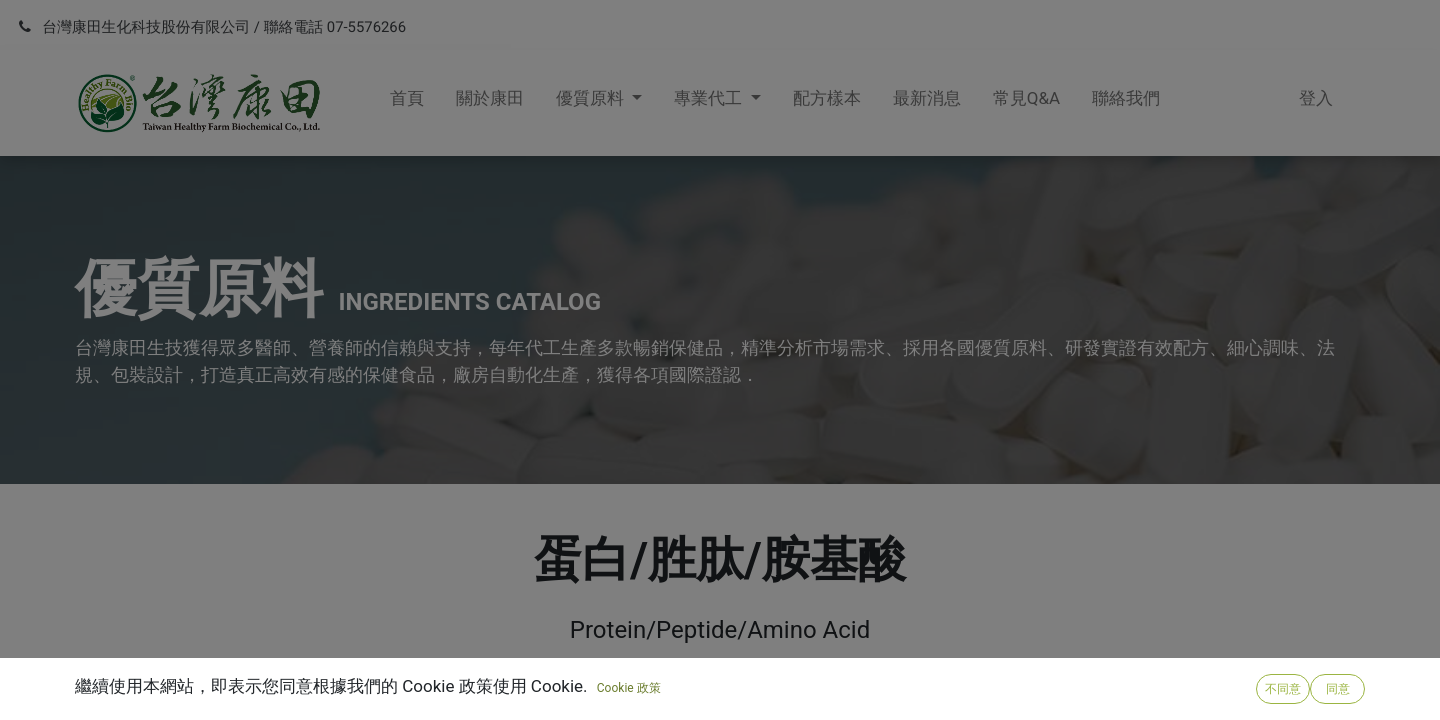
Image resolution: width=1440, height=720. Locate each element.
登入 (1316, 98)
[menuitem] (407, 103)
